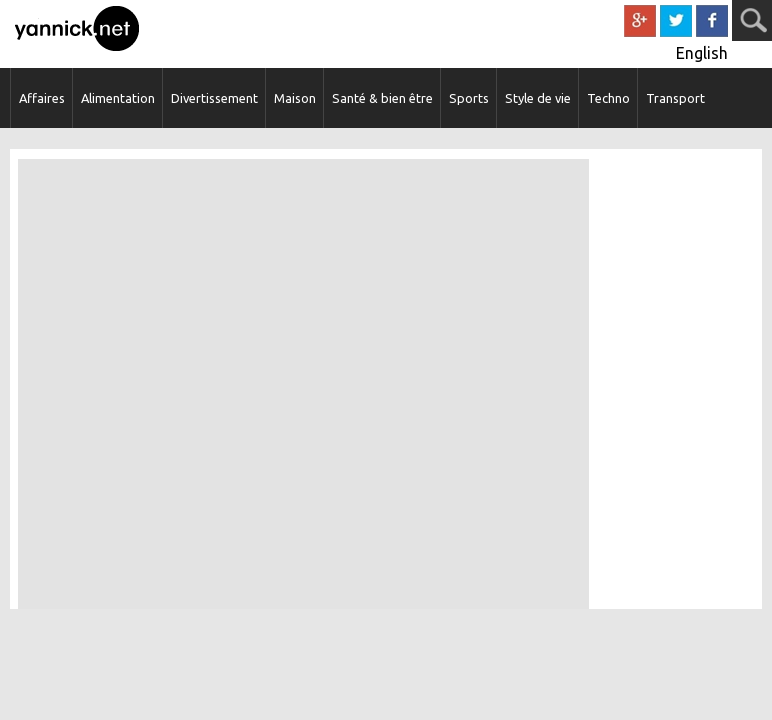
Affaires (42, 98)
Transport (675, 98)
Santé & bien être (382, 98)
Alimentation (118, 98)
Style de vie (538, 98)
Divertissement (214, 98)
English (702, 53)
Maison (295, 98)
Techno (608, 98)
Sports (469, 98)
